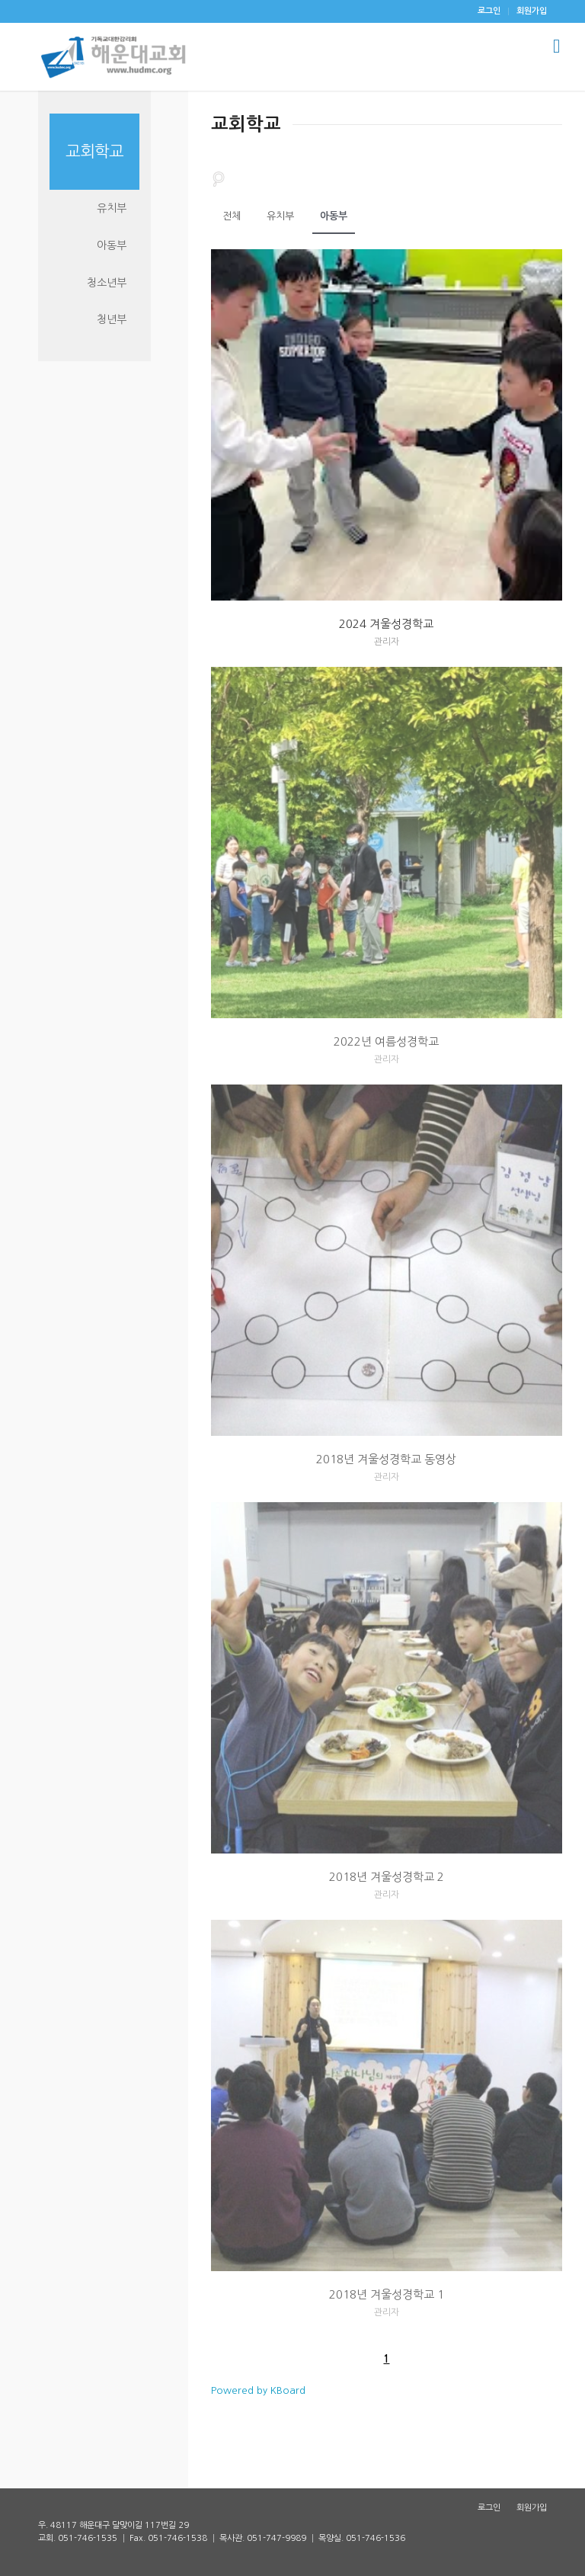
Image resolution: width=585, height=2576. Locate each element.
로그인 (489, 11)
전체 (231, 216)
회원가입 (531, 11)
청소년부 (106, 282)
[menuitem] (489, 11)
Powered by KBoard (258, 2390)
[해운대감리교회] (112, 56)
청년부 (111, 319)
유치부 (280, 216)
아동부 (333, 216)
